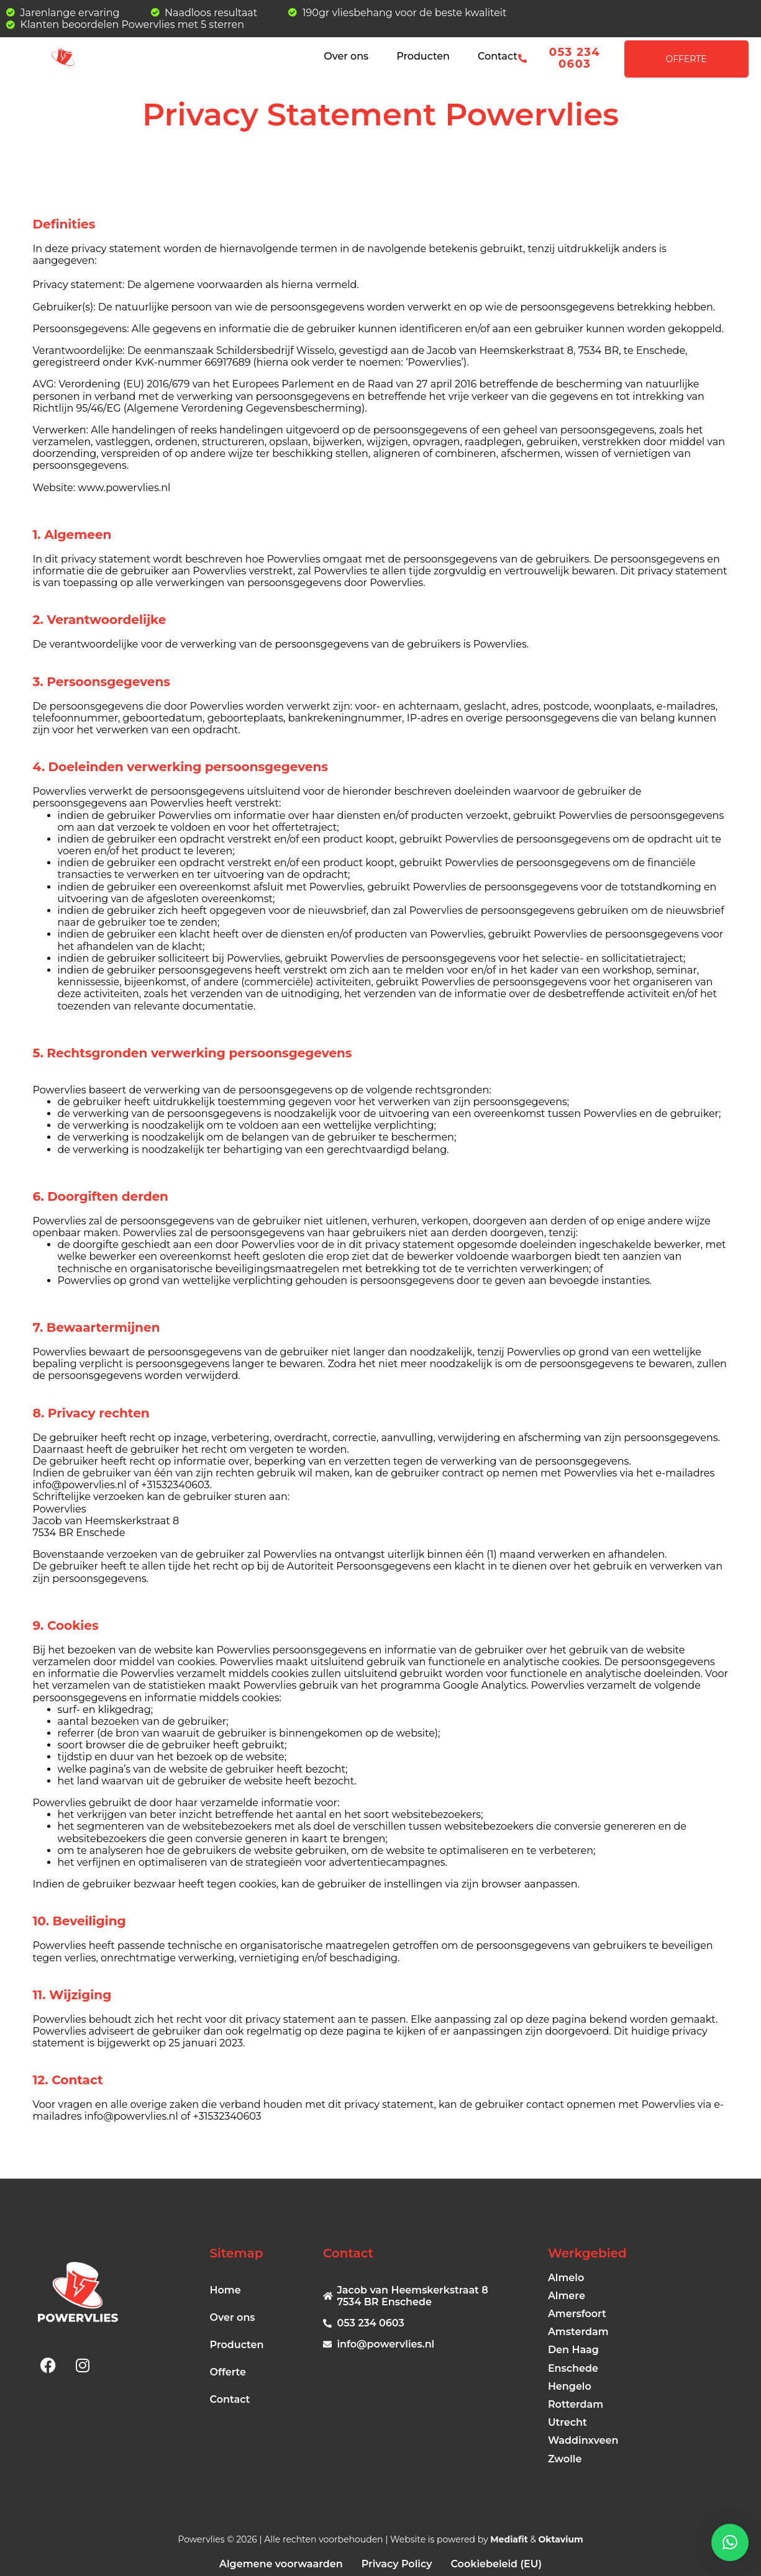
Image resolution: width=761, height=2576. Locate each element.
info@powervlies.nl (131, 2116)
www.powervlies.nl (124, 488)
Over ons (346, 56)
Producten (423, 56)
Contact (497, 56)
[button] (730, 2542)
